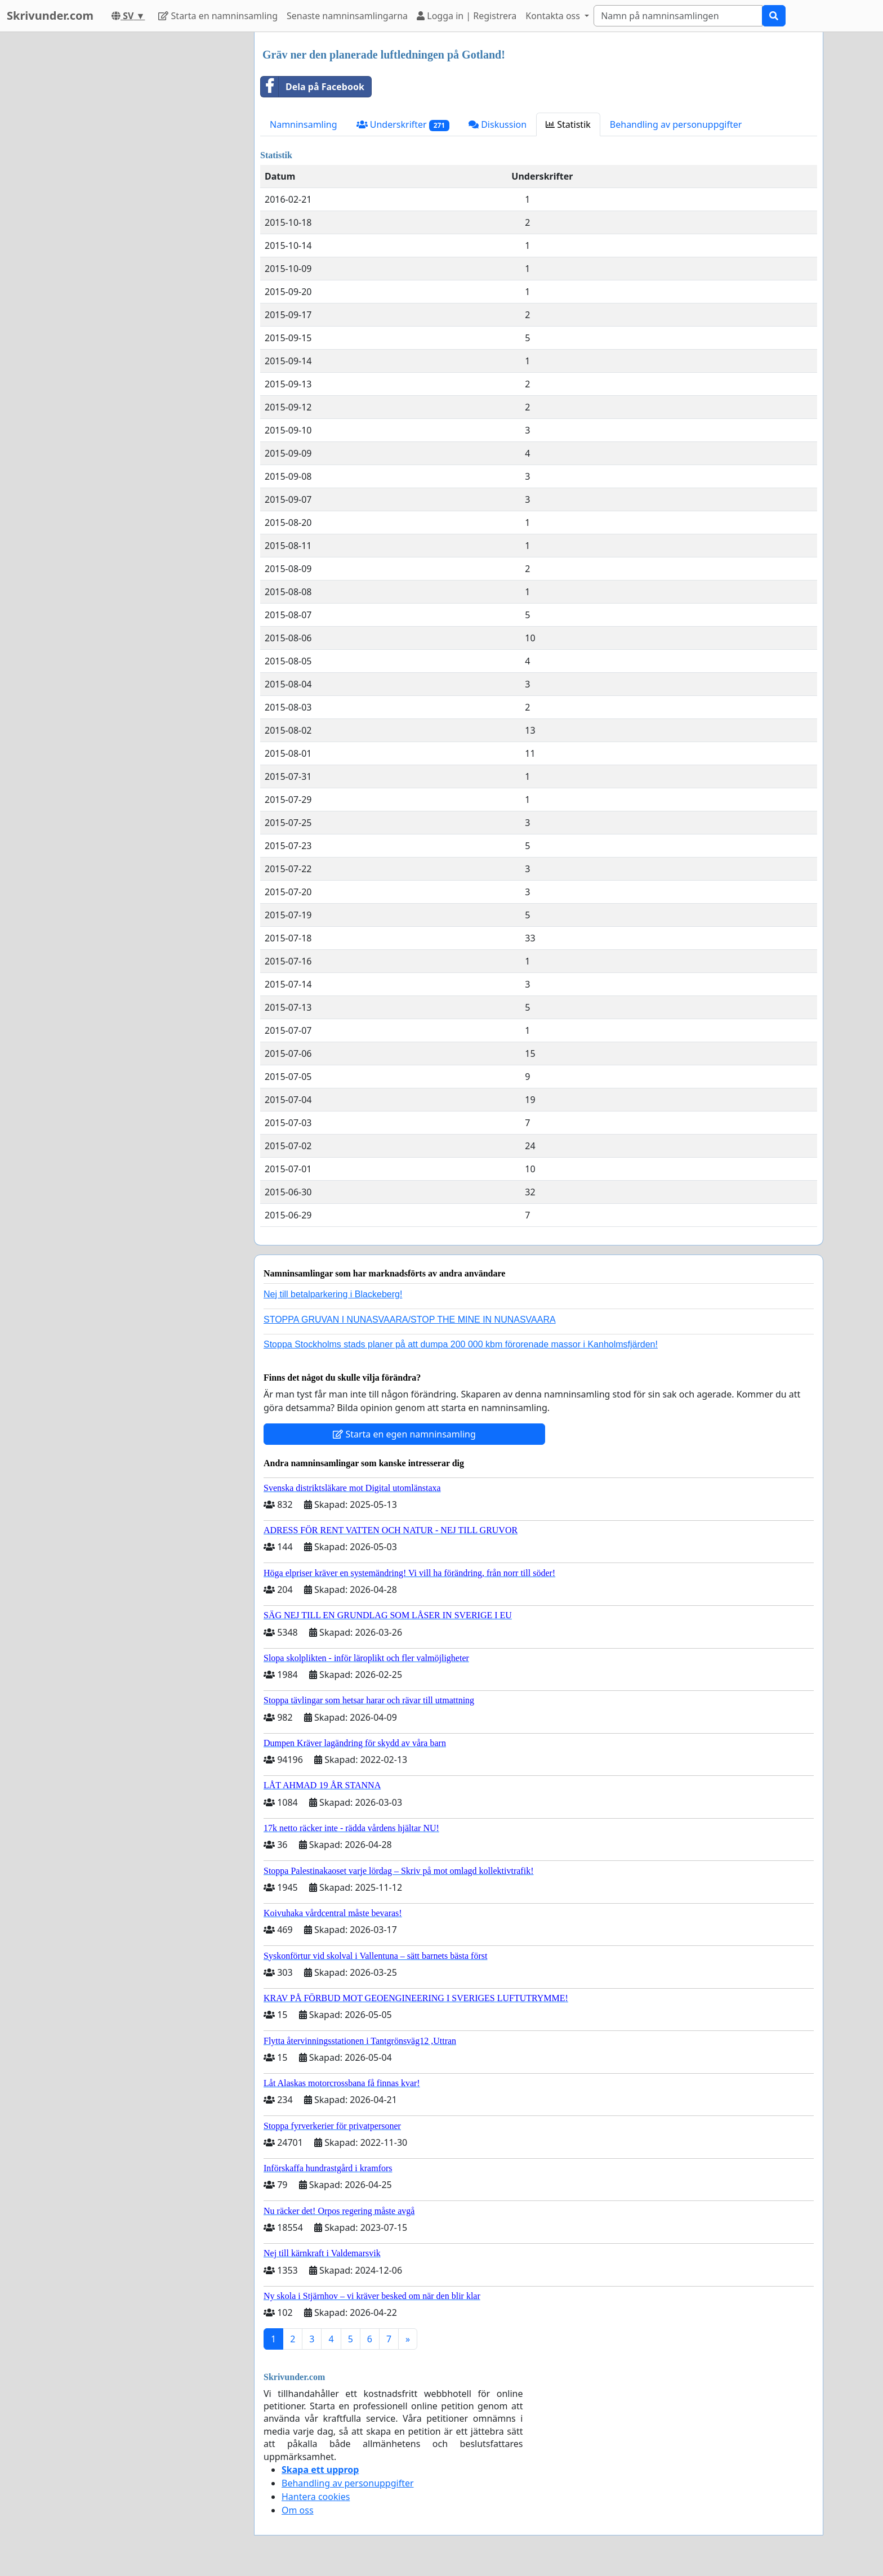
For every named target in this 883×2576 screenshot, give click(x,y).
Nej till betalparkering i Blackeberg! (333, 1294)
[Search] (678, 15)
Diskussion (498, 124)
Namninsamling (303, 124)
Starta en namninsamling (218, 16)
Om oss (298, 2510)
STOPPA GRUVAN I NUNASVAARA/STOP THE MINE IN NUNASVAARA (410, 1319)
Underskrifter (402, 124)
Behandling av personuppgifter (676, 124)
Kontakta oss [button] (553, 16)
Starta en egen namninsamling (404, 1434)
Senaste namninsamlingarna (347, 16)
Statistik (568, 124)
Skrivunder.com (50, 15)
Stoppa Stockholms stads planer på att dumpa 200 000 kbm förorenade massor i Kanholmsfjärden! (461, 1344)
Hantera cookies (316, 2496)
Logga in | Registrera (466, 16)
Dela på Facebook (312, 87)
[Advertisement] (144, 201)
